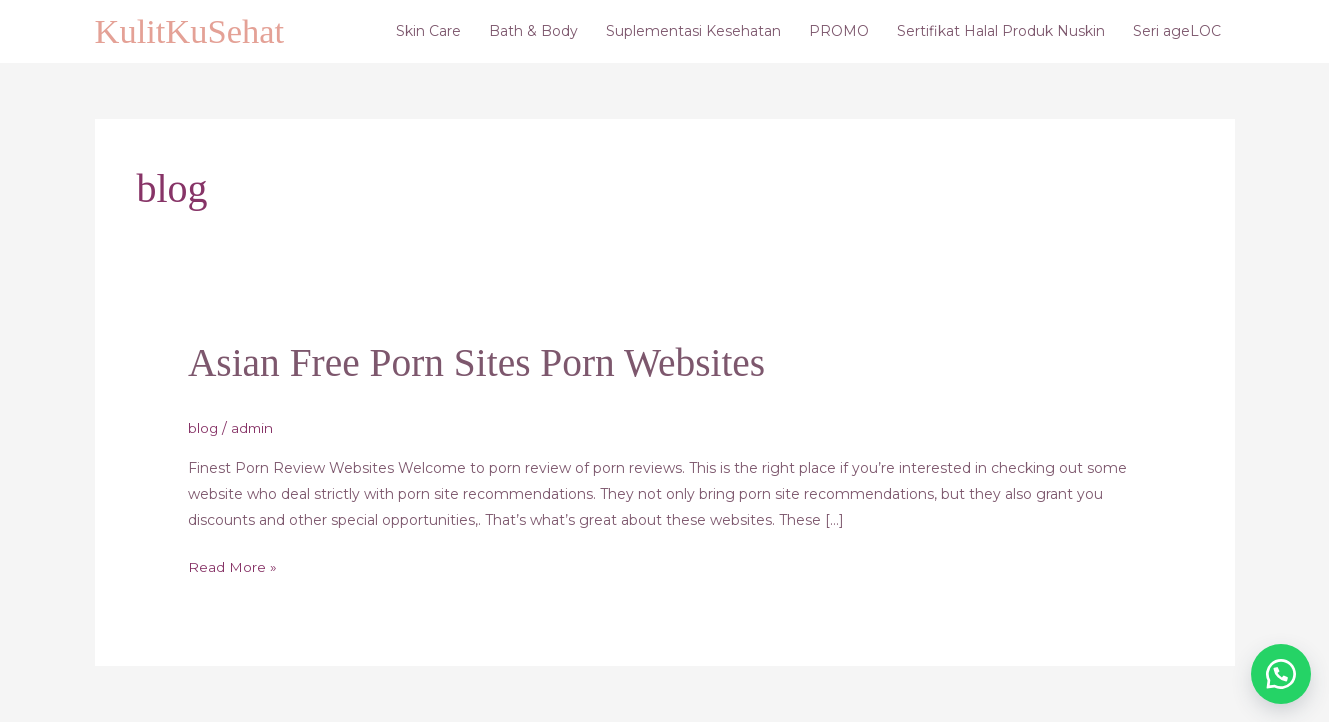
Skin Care (428, 32)
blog (203, 428)
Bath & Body (533, 32)
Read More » (232, 565)
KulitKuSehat (191, 31)
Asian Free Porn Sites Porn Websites (481, 363)
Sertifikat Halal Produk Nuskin (1001, 32)
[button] (1279, 672)
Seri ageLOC (1177, 32)
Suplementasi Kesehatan (693, 32)
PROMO (839, 32)
